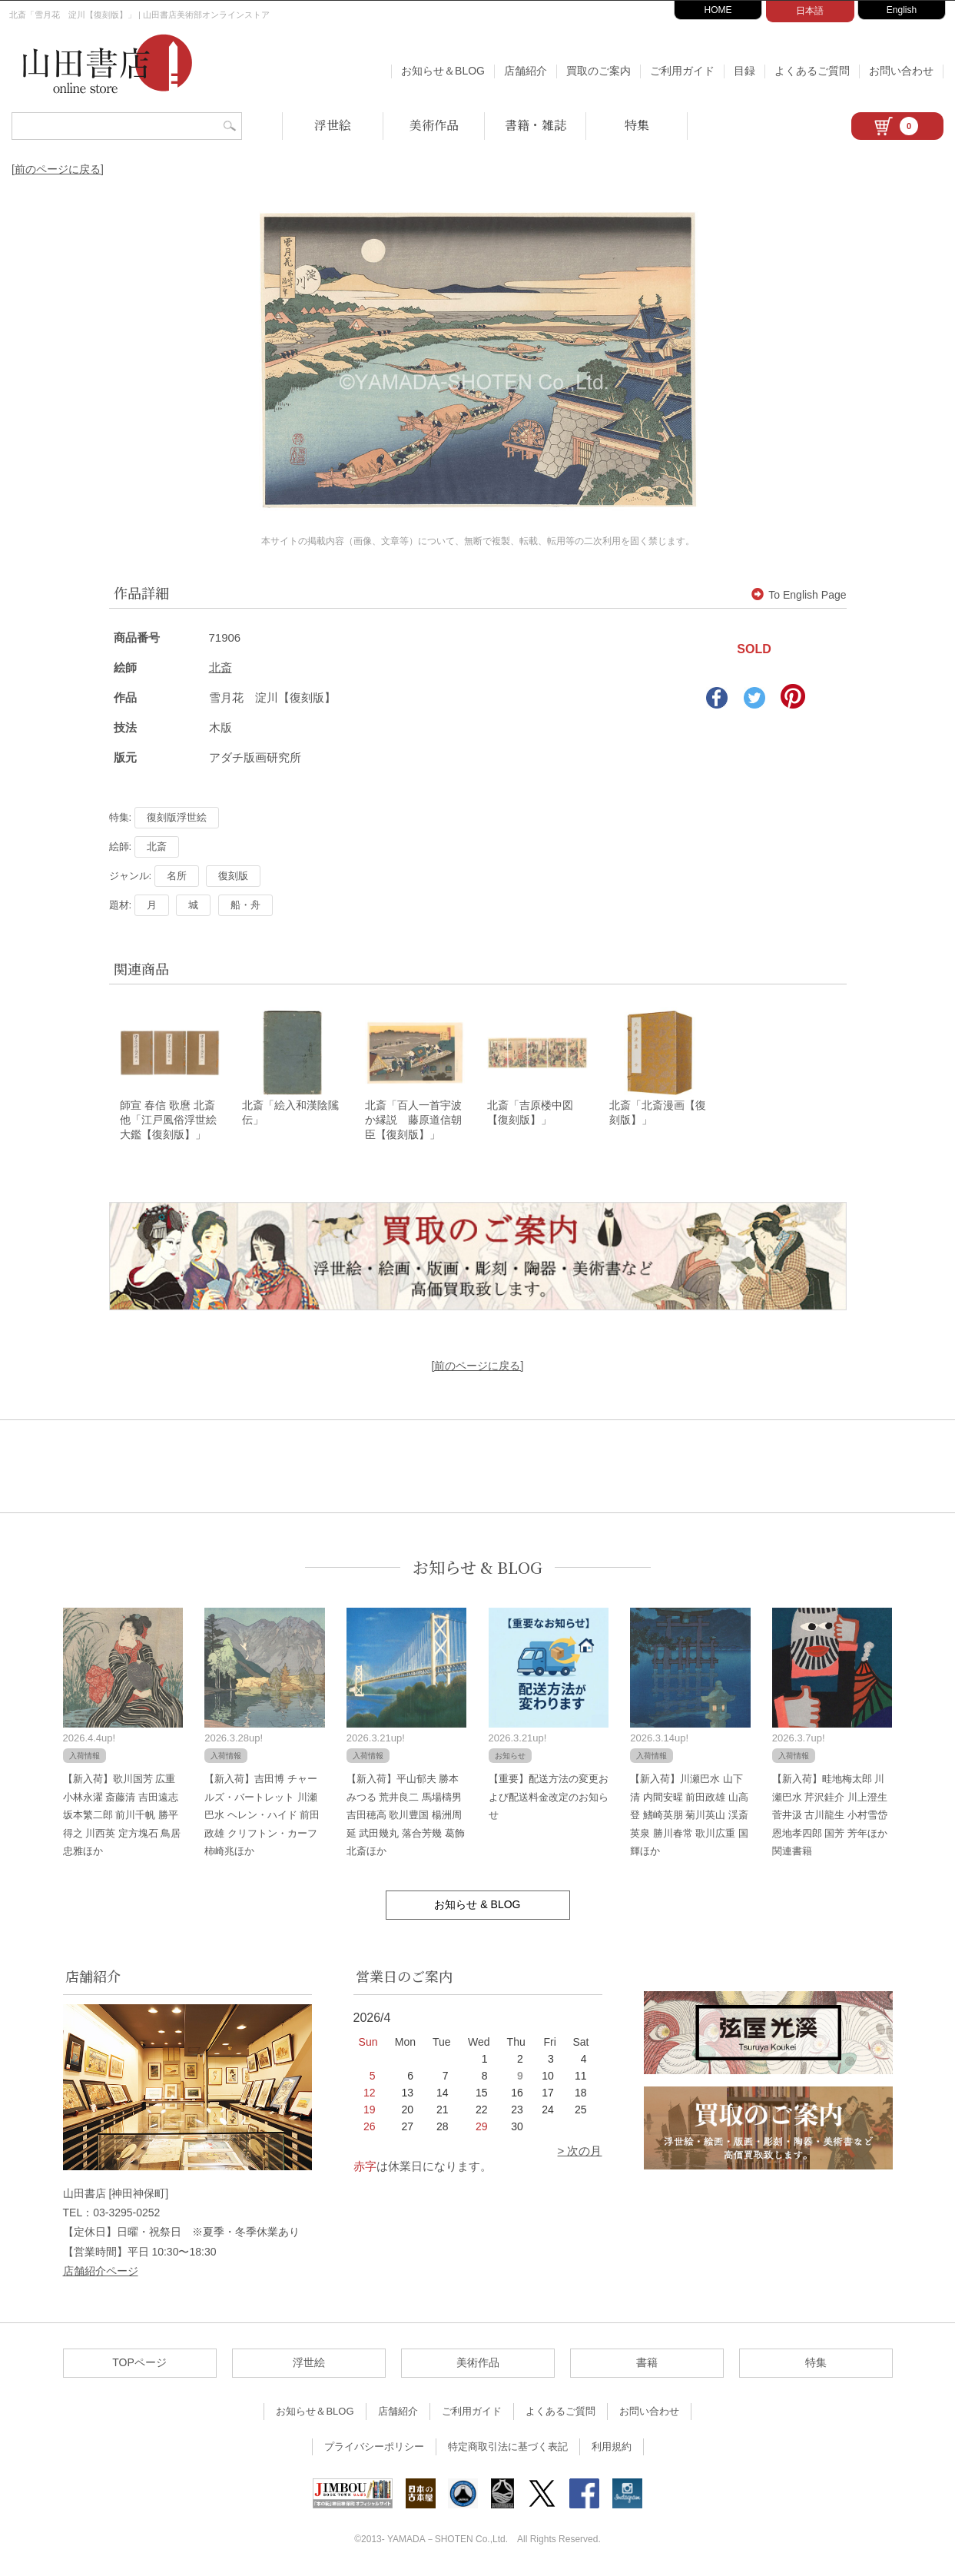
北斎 (220, 667)
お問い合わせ (901, 71)
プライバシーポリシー (374, 2447)
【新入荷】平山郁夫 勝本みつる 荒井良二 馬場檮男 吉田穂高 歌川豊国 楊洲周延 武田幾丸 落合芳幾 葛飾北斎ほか (406, 1816)
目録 (744, 71)
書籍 (647, 2363)
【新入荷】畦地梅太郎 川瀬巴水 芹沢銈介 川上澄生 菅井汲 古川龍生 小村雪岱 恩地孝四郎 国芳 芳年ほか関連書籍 (829, 1816)
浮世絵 (332, 125)
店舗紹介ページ (100, 2272)
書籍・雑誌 (535, 125)
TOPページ (139, 2363)
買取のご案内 (598, 71)
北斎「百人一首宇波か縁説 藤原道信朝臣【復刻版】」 (413, 1121)
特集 (637, 125)
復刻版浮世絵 (177, 817)
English (902, 10)
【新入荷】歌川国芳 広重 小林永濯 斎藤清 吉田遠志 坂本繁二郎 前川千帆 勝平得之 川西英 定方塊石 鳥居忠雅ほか (122, 1816)
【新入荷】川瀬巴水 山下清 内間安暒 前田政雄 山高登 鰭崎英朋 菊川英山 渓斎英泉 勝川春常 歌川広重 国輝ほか (689, 1816)
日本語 (810, 10)
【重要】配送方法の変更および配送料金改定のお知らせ (548, 1798)
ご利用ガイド (682, 71)
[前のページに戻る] (58, 169)
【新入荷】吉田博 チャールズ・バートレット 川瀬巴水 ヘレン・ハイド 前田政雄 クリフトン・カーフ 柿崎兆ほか (262, 1816)
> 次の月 (580, 2151)
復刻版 (233, 875)
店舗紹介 (525, 71)
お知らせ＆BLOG (443, 71)
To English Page (798, 595)
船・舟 (245, 905)
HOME (718, 10)
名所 (177, 875)
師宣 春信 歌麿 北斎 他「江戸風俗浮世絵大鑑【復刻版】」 (173, 1121)
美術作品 (434, 125)
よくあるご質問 (812, 71)
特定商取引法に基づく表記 (508, 2447)
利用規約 (612, 2447)
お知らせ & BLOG (477, 1568)
